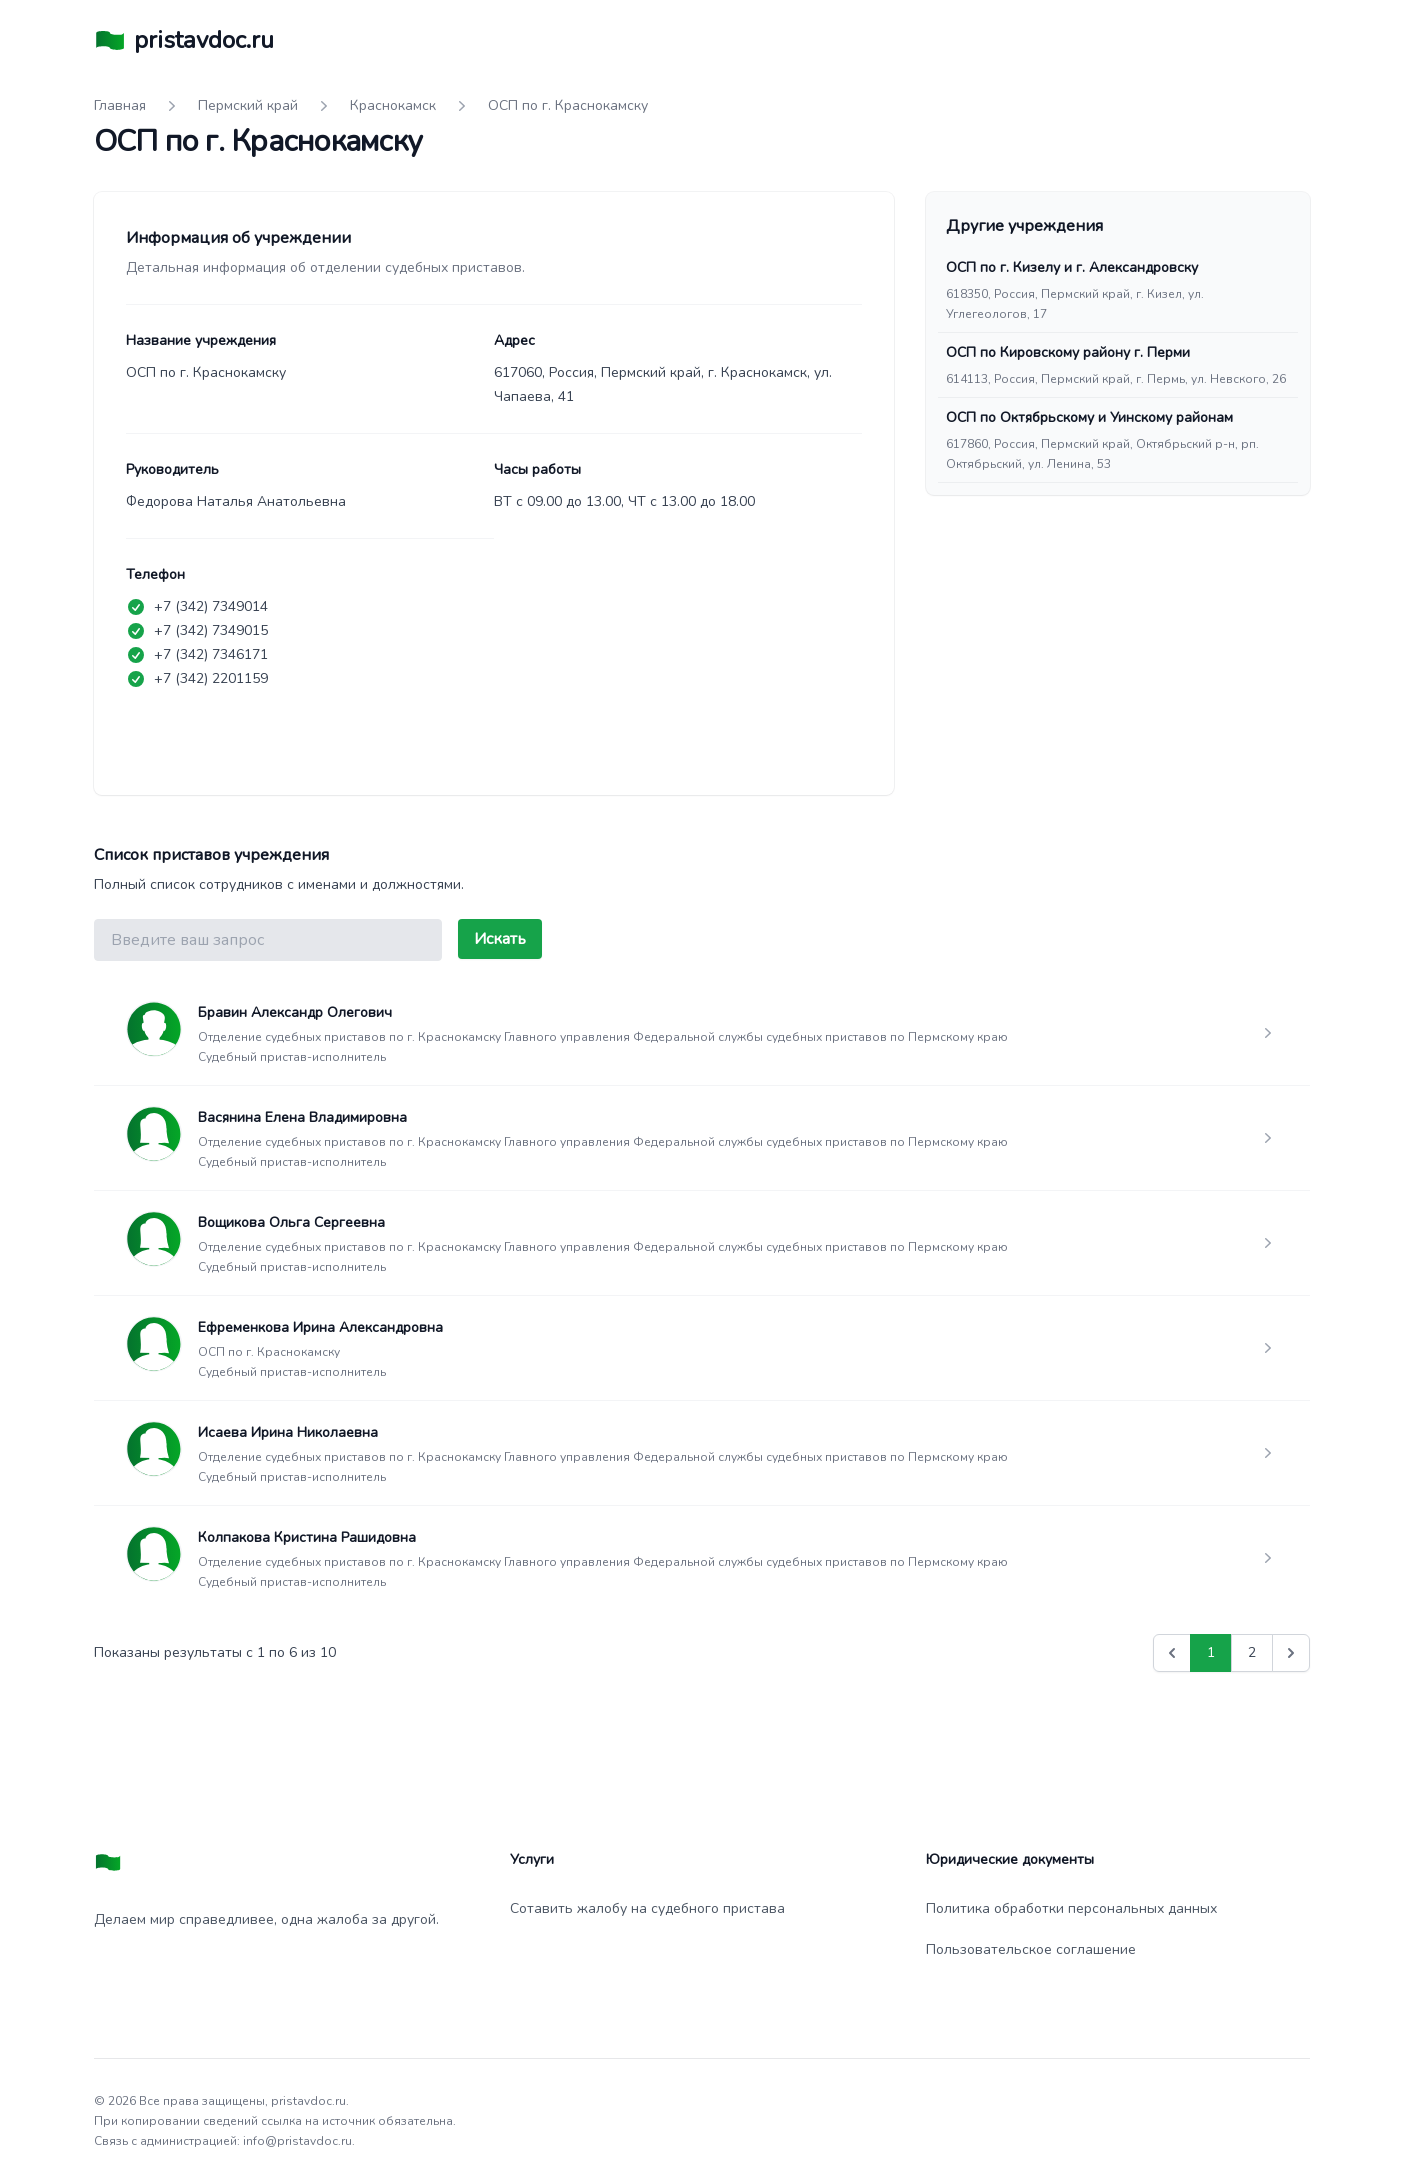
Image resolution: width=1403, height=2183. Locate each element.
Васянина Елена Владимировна (302, 1117)
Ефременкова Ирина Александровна (320, 1327)
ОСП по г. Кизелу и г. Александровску (1072, 267)
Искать (500, 939)
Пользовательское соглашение (1031, 1949)
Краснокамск (393, 105)
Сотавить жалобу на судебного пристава (647, 1908)
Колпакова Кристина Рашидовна (307, 1537)
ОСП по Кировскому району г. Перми (1068, 352)
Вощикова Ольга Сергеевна (291, 1222)
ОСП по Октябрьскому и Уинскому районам (1089, 417)
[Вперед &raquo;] (1291, 1653)
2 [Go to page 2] (1252, 1652)
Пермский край (248, 105)
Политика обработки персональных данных (1071, 1908)
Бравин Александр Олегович (295, 1012)
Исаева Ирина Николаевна (288, 1432)
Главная (120, 105)
